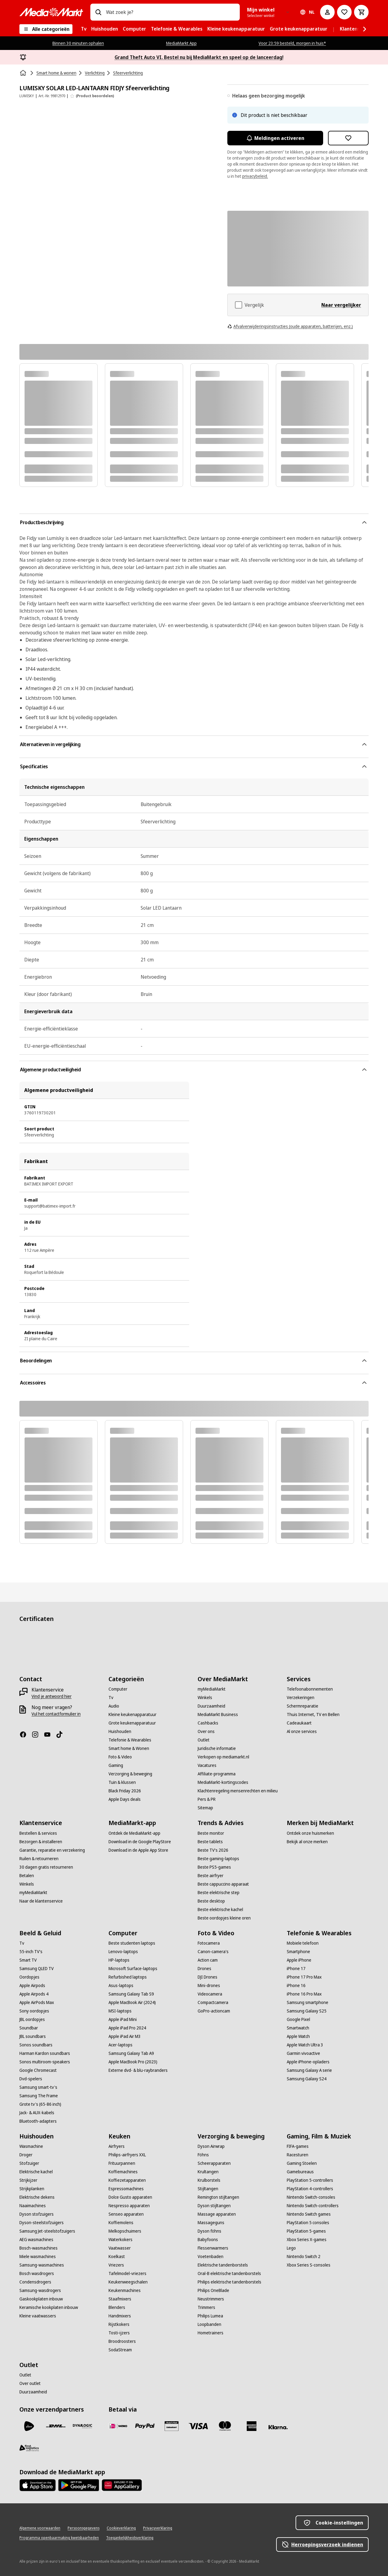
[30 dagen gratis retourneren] (46, 1867)
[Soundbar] (28, 2028)
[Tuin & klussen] (122, 1782)
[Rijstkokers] (119, 2324)
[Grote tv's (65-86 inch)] (40, 2104)
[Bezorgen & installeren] (40, 1842)
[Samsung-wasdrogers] (40, 2290)
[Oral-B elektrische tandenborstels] (229, 2273)
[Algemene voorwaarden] (39, 2528)
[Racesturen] (297, 2155)
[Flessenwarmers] (213, 2248)
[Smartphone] (298, 1952)
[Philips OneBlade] (213, 2290)
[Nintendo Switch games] (309, 2214)
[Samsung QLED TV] (36, 1969)
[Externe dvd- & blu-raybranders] (138, 2070)
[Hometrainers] (210, 2333)
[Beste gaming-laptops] (218, 1859)
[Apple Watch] (298, 2036)
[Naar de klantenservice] (41, 1901)
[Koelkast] (117, 2257)
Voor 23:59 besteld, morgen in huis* (292, 43)
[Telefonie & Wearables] (130, 1740)
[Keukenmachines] (125, 2290)
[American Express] (251, 2426)
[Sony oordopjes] (34, 2011)
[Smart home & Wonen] (129, 1748)
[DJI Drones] (207, 1977)
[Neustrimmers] (211, 2299)
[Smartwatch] (298, 2028)
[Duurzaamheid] (211, 1706)
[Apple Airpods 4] (33, 1994)
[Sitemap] (205, 1808)
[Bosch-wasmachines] (38, 2248)
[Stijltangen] (208, 2189)
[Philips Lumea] (210, 2316)
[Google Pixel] (298, 2019)
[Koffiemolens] (121, 2223)
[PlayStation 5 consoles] (308, 2223)
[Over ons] (206, 1731)
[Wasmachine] (31, 2146)
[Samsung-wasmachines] (41, 2265)
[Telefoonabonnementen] (310, 1689)
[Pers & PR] (207, 1799)
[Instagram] (38, 1734)
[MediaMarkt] (51, 12)
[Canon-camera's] (213, 1952)
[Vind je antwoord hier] (52, 1696)
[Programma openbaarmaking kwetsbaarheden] (59, 2537)
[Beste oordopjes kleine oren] (224, 1918)
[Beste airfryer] (210, 1876)
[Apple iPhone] (299, 1960)
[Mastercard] (225, 2426)
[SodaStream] (120, 2350)
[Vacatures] (207, 1765)
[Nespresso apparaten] (129, 2206)
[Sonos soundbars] (35, 2045)
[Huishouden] (120, 1731)
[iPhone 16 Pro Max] (304, 1994)
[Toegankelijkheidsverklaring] (129, 2537)
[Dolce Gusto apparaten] (130, 2197)
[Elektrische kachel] (36, 2172)
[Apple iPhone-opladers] (308, 2062)
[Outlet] (203, 1740)
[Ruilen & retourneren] (39, 1859)
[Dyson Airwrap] (211, 2146)
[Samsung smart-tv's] (38, 2087)
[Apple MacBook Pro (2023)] (133, 2062)
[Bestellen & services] (38, 1833)
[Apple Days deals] (125, 1799)
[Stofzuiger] (29, 2163)
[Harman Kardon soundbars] (44, 2053)
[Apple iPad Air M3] (125, 2036)
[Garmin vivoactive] (303, 2053)
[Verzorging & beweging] (130, 1774)
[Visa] (198, 2426)
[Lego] (291, 2248)
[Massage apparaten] (217, 2214)
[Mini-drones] (209, 1985)
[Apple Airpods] (32, 1985)
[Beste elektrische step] (218, 1893)
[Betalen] (26, 1876)
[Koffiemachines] (123, 2172)
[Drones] (204, 1969)
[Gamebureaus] (300, 2172)
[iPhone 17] (296, 1969)
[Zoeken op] (98, 12)
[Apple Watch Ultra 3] (305, 2045)
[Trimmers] (206, 2307)
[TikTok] (62, 1734)
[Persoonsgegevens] (83, 2528)
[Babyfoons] (208, 2240)
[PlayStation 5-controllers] (310, 2180)
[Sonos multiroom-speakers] (44, 2062)
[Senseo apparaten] (126, 2214)
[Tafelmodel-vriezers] (127, 2273)
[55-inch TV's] (30, 1952)
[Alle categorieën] (45, 29)
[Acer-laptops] (120, 2045)
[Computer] (118, 1689)
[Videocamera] (210, 1994)
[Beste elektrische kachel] (220, 1909)
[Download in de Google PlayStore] (140, 1842)
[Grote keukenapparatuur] (132, 1723)
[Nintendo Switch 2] (303, 2257)
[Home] (23, 73)
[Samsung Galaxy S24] (306, 2079)
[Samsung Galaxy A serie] (309, 2070)
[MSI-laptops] (120, 2011)
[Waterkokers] (120, 2240)
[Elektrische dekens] (37, 2197)
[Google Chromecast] (38, 2070)
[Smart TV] (28, 1960)
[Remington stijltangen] (218, 2197)
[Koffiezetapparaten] (127, 2180)
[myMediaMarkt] (212, 1689)
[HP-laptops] (119, 1960)
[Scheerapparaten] (214, 2163)
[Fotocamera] (209, 1943)
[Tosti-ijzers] (119, 2333)
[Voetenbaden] (210, 2257)
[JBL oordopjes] (32, 2019)
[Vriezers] (116, 2265)
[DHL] (55, 2426)
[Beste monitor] (211, 1833)
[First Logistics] (29, 2448)
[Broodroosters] (122, 2341)
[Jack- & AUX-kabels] (36, 2113)
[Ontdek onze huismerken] (310, 1833)
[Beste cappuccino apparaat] (223, 1884)
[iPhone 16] (296, 1985)
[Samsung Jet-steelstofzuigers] (47, 2231)
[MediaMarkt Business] (218, 1714)
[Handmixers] (120, 2316)
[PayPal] (145, 2426)
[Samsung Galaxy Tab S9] (131, 1994)
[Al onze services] (302, 1731)
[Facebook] (25, 1734)
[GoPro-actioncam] (214, 2011)
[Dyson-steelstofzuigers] (41, 2223)
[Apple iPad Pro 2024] (127, 2028)
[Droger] (25, 2155)
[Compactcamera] (213, 2002)
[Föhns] (203, 2155)
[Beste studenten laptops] (132, 1943)
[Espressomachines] (126, 2189)
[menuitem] (84, 29)
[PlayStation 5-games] (306, 2231)
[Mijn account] (327, 12)
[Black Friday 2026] (125, 1791)
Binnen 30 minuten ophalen (78, 43)
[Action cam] (208, 1960)
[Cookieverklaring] (121, 2528)
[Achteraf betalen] (278, 2427)
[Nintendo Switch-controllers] (313, 2206)
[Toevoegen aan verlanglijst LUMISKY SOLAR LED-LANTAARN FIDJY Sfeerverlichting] (348, 138)
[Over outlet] (30, 2383)
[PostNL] (29, 2426)
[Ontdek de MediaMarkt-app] (134, 1833)
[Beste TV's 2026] (213, 1850)
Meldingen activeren (275, 138)
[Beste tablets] (210, 1842)
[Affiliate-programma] (217, 1774)
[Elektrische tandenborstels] (223, 2265)
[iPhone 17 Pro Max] (304, 1977)
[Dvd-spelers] (30, 2079)
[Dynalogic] (82, 2426)
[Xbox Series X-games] (306, 2240)
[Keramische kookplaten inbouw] (48, 2307)
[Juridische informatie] (217, 1748)
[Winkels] (205, 1698)
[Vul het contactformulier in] (56, 1714)
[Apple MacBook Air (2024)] (132, 2002)
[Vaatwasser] (120, 2248)
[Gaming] (116, 1765)
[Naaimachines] (32, 2206)
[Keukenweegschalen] (128, 2282)
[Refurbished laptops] (128, 1977)
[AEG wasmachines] (36, 2240)
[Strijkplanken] (31, 2189)
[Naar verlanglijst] (344, 12)
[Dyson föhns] (209, 2231)
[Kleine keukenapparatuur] (132, 1714)
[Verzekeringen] (300, 1698)
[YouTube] (50, 1734)
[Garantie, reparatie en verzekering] (52, 1850)
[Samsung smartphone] (307, 2002)
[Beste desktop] (211, 1901)
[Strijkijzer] (28, 2180)
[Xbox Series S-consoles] (308, 2265)
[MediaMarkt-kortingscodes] (223, 1782)
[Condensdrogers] (35, 2282)
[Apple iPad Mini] (123, 2019)
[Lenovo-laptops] (123, 1952)
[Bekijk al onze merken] (307, 1842)
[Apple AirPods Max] (36, 2002)
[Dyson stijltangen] (214, 2206)
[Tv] (111, 1698)
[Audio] (114, 1706)
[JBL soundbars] (32, 2036)
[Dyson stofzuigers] (36, 2214)
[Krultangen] (208, 2172)
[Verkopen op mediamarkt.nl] (223, 1757)
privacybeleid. (255, 176)
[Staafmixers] (120, 2299)
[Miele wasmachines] (37, 2257)
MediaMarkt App (181, 43)
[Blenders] (117, 2307)
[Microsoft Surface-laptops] (133, 1969)
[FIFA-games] (298, 2146)
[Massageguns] (211, 2223)
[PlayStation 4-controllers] (310, 2189)
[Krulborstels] (209, 2180)
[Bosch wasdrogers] (36, 2273)
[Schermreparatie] (302, 1706)
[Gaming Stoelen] (302, 2163)
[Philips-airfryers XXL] (127, 2155)
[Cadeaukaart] (299, 1723)
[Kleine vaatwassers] (37, 2316)
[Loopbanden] (209, 2324)
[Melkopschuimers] (125, 2231)
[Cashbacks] (208, 1723)
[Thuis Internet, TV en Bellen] (313, 1714)
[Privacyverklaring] (157, 2528)
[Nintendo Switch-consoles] (311, 2197)
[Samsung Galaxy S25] (306, 2011)
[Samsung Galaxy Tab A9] (131, 2053)
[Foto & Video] (120, 1757)
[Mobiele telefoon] (303, 1943)
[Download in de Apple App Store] (138, 1850)
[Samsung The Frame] (38, 2096)
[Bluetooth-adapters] (38, 2121)
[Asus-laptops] (121, 1985)
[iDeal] (118, 2426)
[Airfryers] (117, 2146)
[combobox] (170, 12)
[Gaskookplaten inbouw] (41, 2299)
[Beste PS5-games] (214, 1867)
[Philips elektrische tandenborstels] (229, 2282)
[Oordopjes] (29, 1977)
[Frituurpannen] (122, 2163)
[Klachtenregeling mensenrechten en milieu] (238, 1791)
